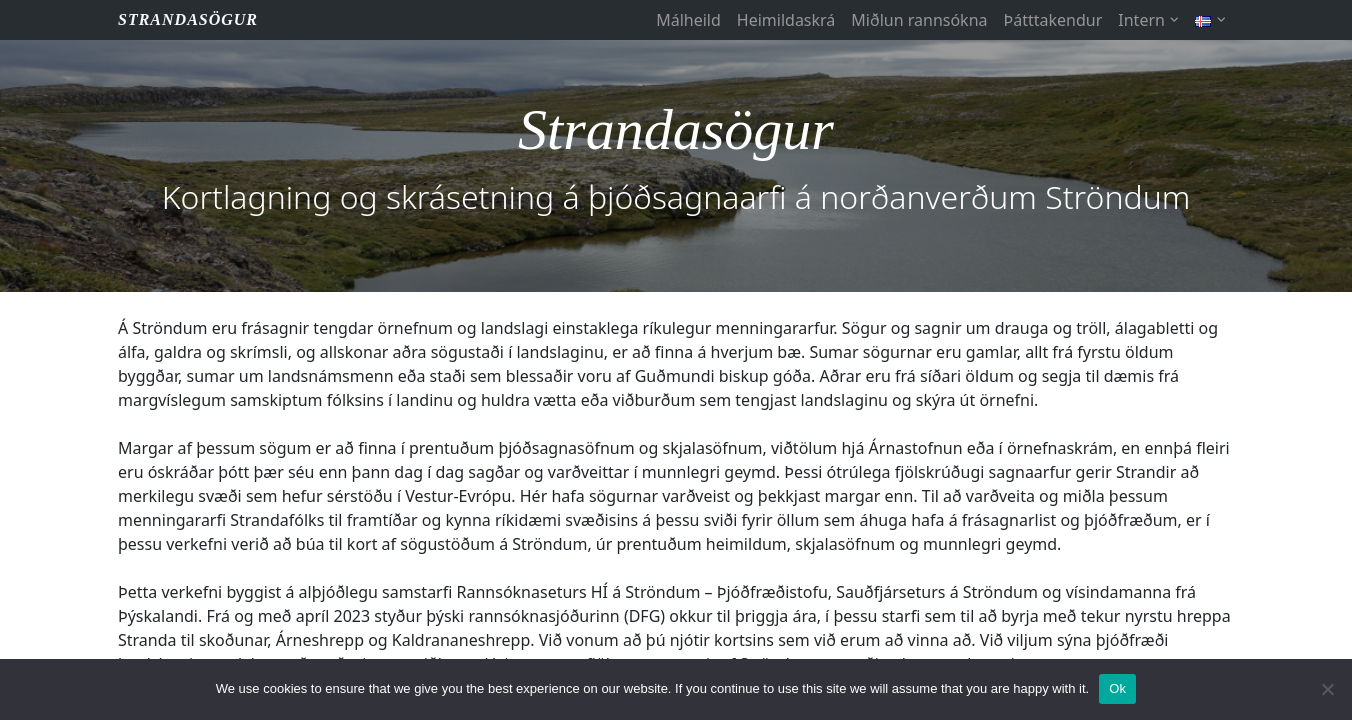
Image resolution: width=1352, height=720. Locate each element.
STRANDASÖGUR (188, 19)
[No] (1327, 689)
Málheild (688, 20)
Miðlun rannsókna (919, 20)
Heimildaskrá (786, 20)
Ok (1117, 688)
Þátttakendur (1053, 20)
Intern (1141, 20)
